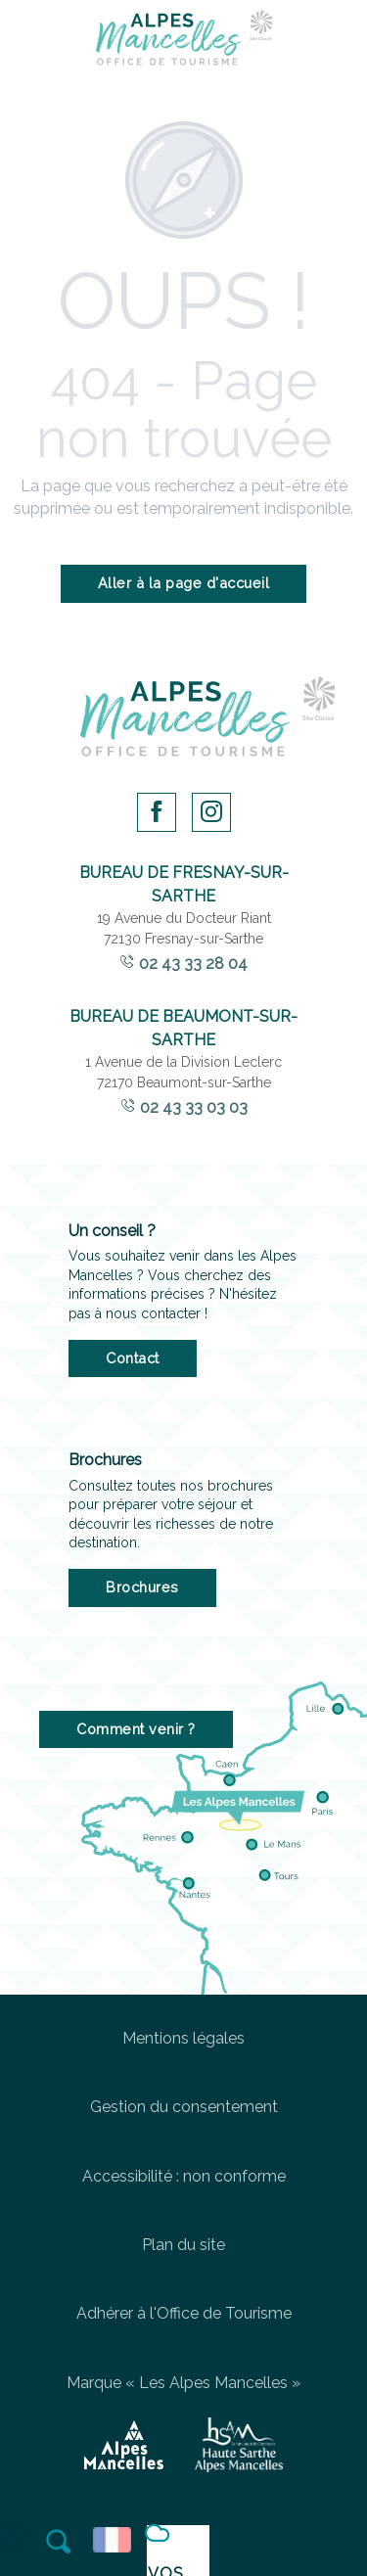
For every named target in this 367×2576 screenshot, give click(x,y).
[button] (59, 2541)
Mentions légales (183, 2038)
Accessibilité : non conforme (184, 2176)
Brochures (142, 1587)
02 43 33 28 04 (193, 963)
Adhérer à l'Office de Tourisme (184, 2313)
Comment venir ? (136, 1729)
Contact (133, 1358)
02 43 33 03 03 (194, 1107)
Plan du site (183, 2244)
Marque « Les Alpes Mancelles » (183, 2382)
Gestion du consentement (184, 2106)
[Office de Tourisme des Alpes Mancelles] (184, 41)
